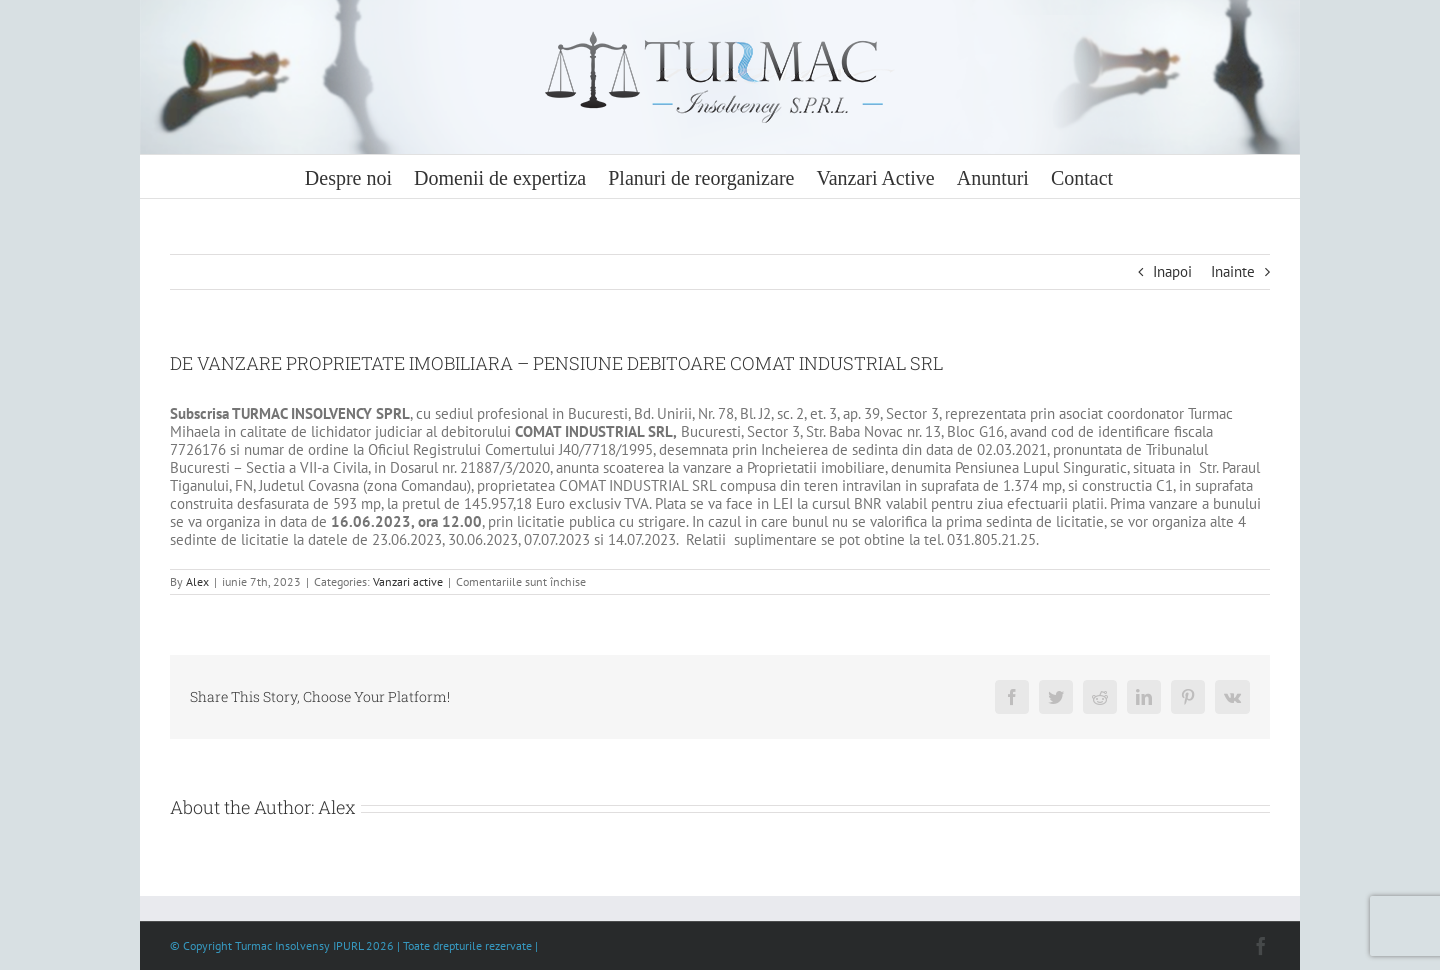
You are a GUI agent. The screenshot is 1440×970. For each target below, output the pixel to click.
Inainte (1233, 271)
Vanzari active (408, 581)
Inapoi (1172, 271)
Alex (197, 581)
